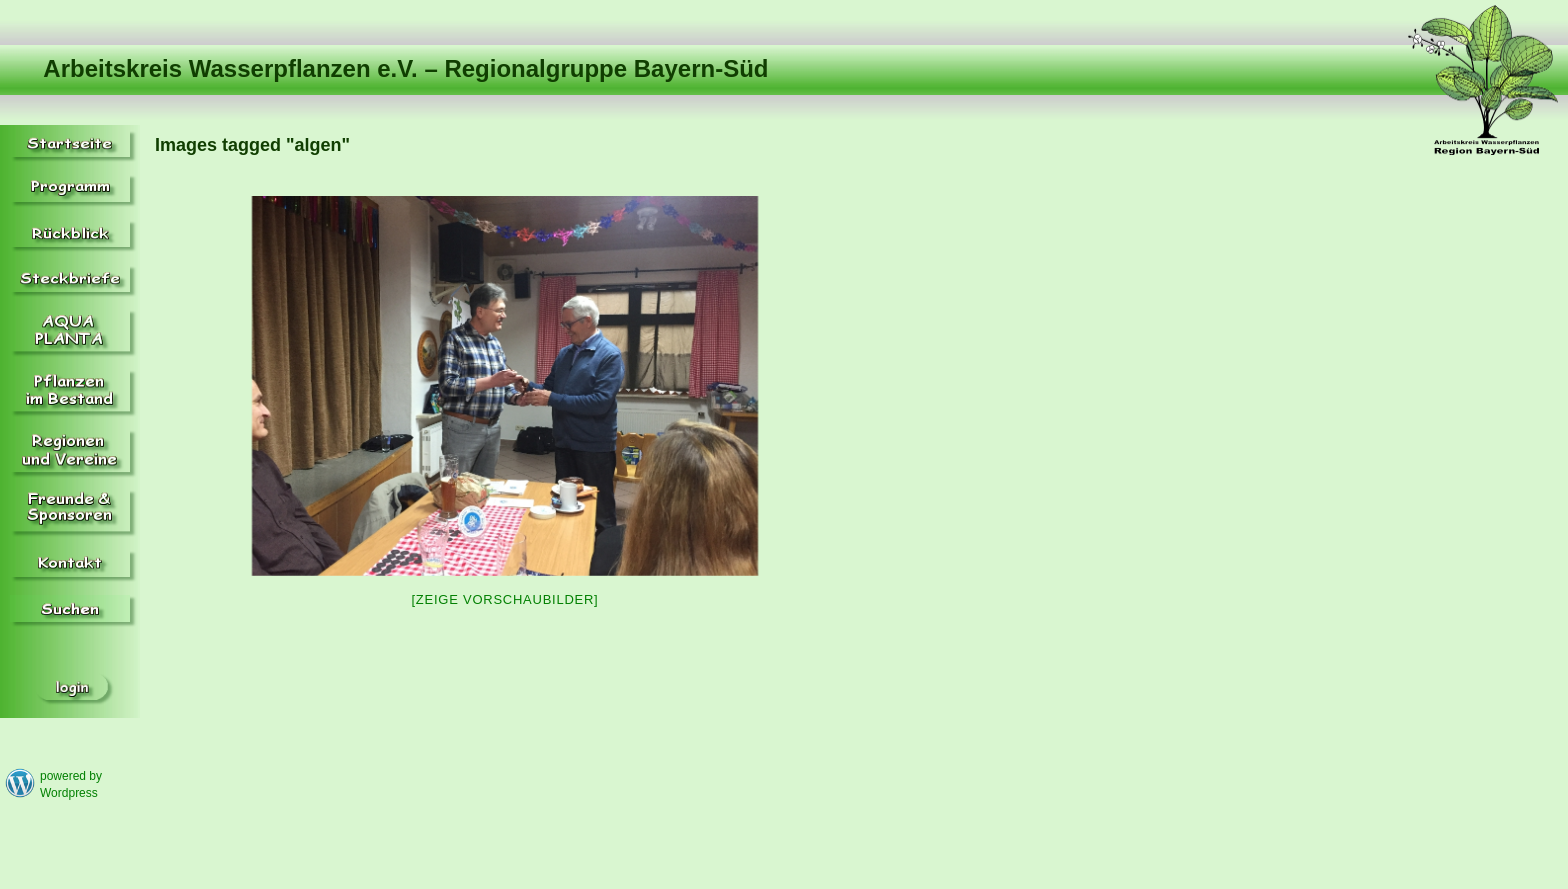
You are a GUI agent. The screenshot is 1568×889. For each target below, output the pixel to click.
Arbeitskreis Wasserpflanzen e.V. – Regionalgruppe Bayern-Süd (405, 68)
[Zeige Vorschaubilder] (505, 599)
